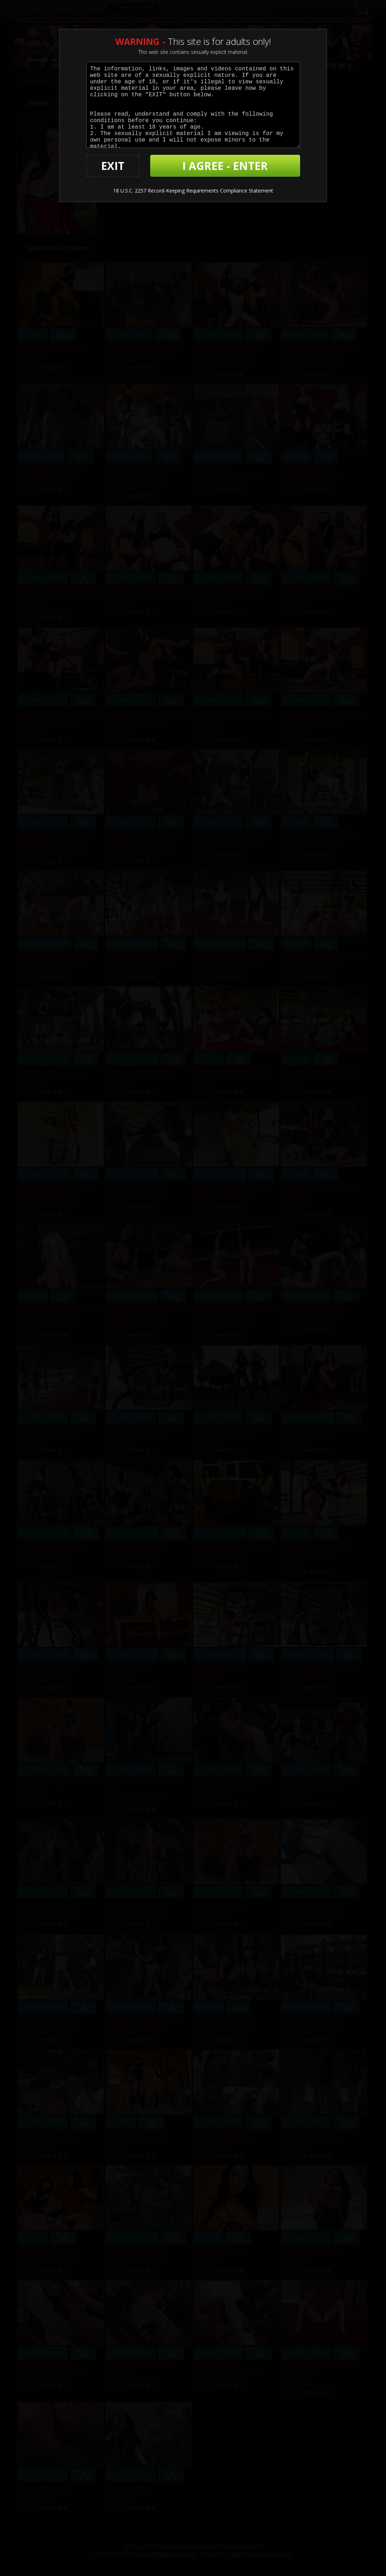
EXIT (112, 165)
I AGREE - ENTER (225, 165)
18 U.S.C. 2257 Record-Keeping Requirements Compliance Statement (193, 190)
